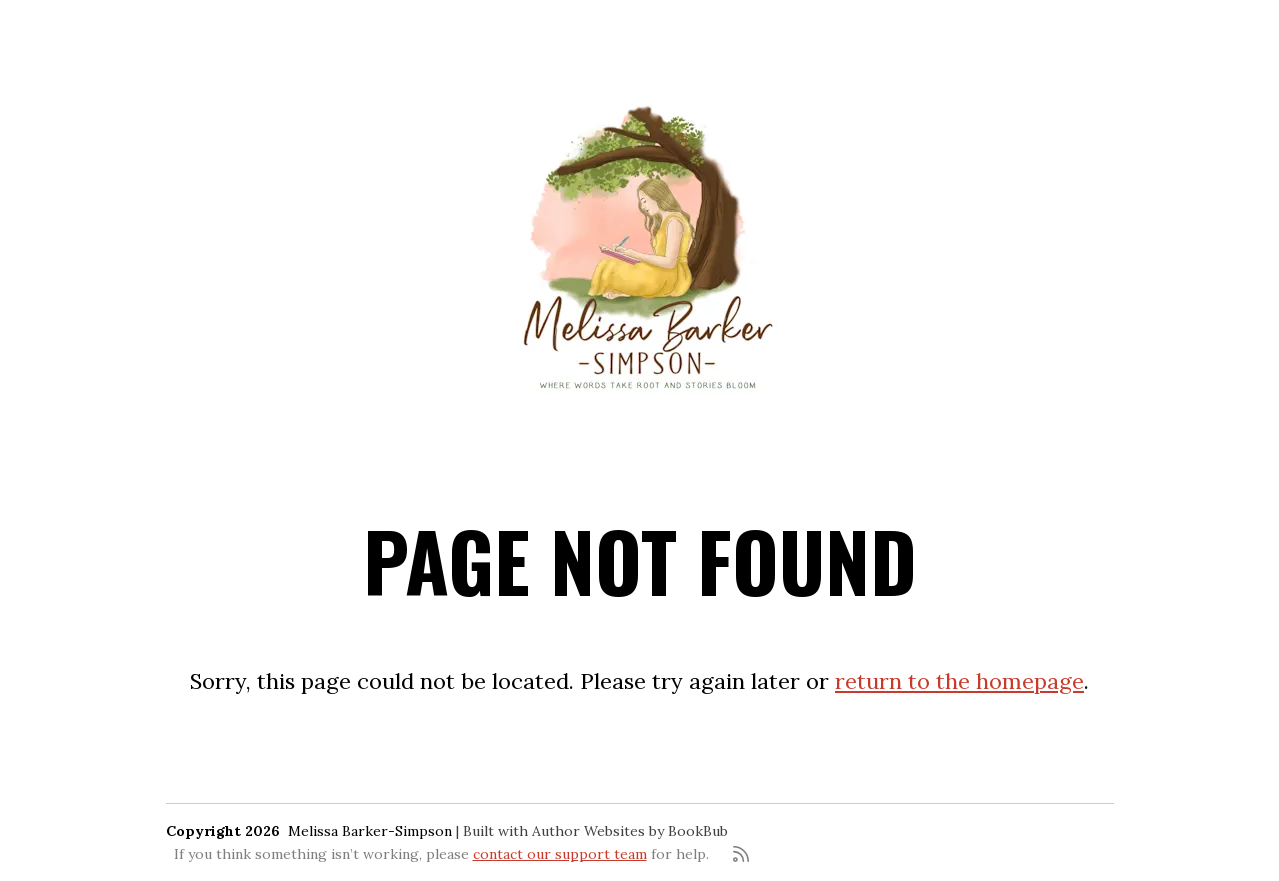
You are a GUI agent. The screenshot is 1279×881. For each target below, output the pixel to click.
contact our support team (560, 854)
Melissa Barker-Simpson (370, 831)
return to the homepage (959, 681)
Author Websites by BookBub (630, 831)
